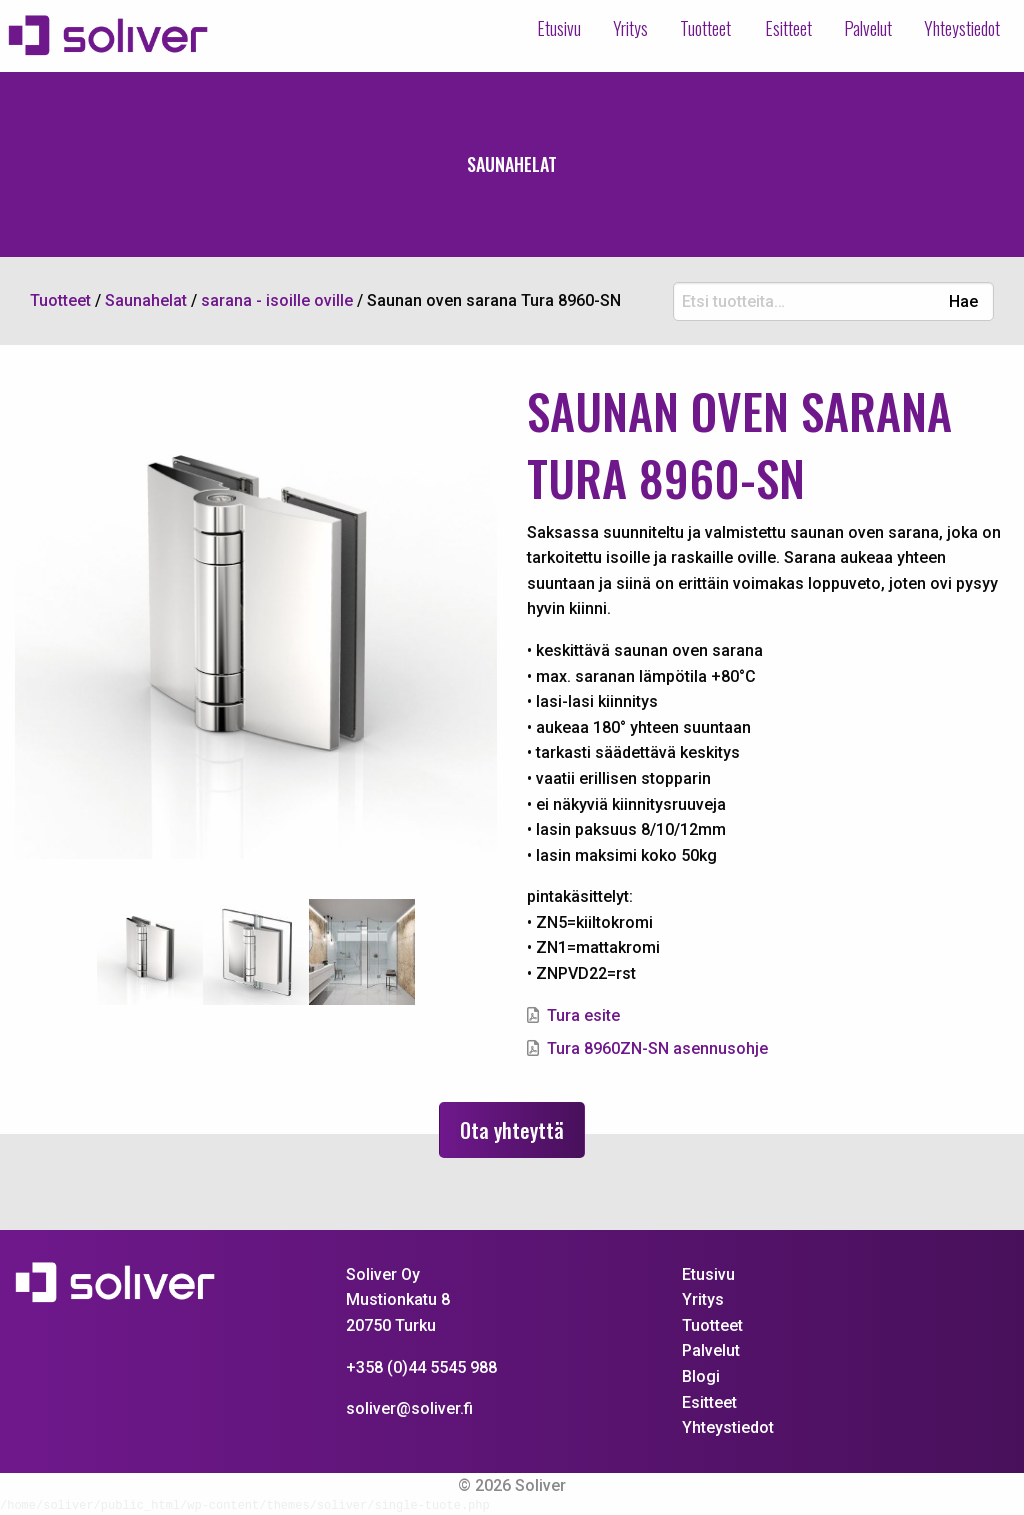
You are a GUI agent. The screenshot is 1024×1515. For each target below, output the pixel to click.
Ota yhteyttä (512, 1130)
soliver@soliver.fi (409, 1408)
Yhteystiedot (962, 28)
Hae (963, 302)
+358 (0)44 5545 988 (421, 1367)
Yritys (624, 28)
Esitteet (788, 28)
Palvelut (868, 28)
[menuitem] (553, 29)
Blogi (701, 1376)
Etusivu (553, 28)
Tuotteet (699, 28)
